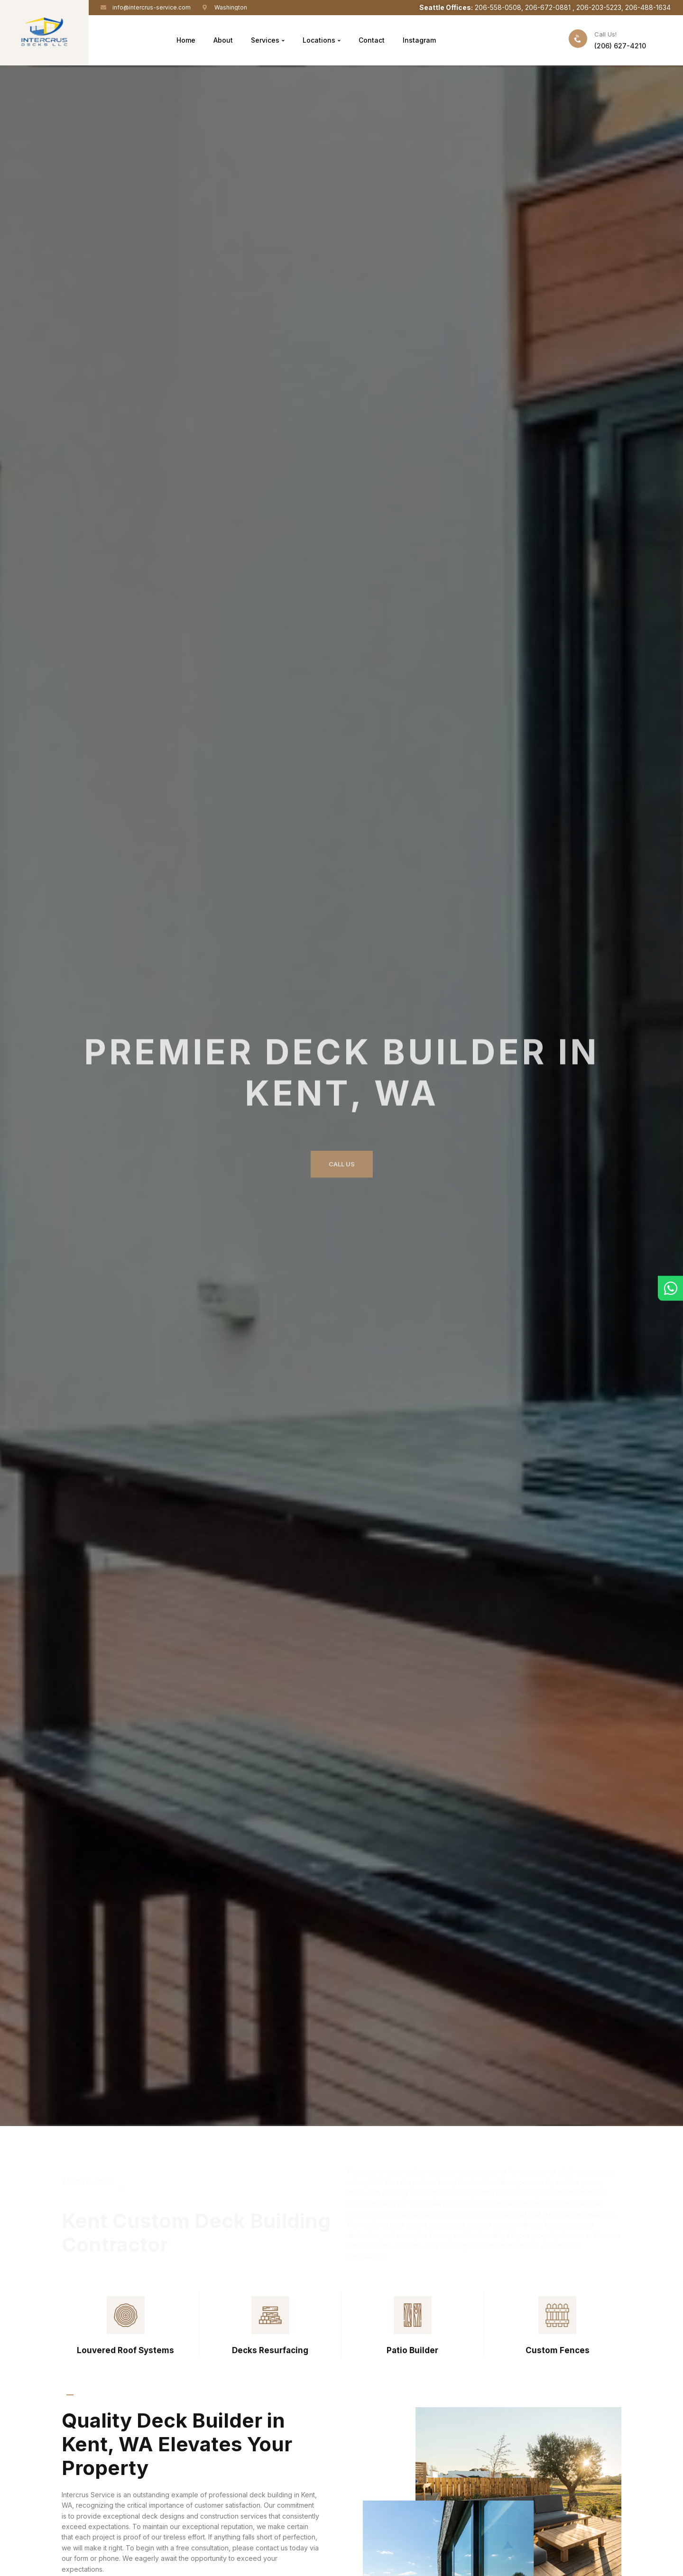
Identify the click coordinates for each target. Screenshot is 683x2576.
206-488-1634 (648, 7)
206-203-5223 (598, 7)
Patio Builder (412, 2350)
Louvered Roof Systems (125, 2350)
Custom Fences (558, 2350)
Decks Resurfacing (270, 2350)
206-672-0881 (548, 7)
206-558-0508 (498, 7)
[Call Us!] (578, 38)
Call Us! (605, 34)
